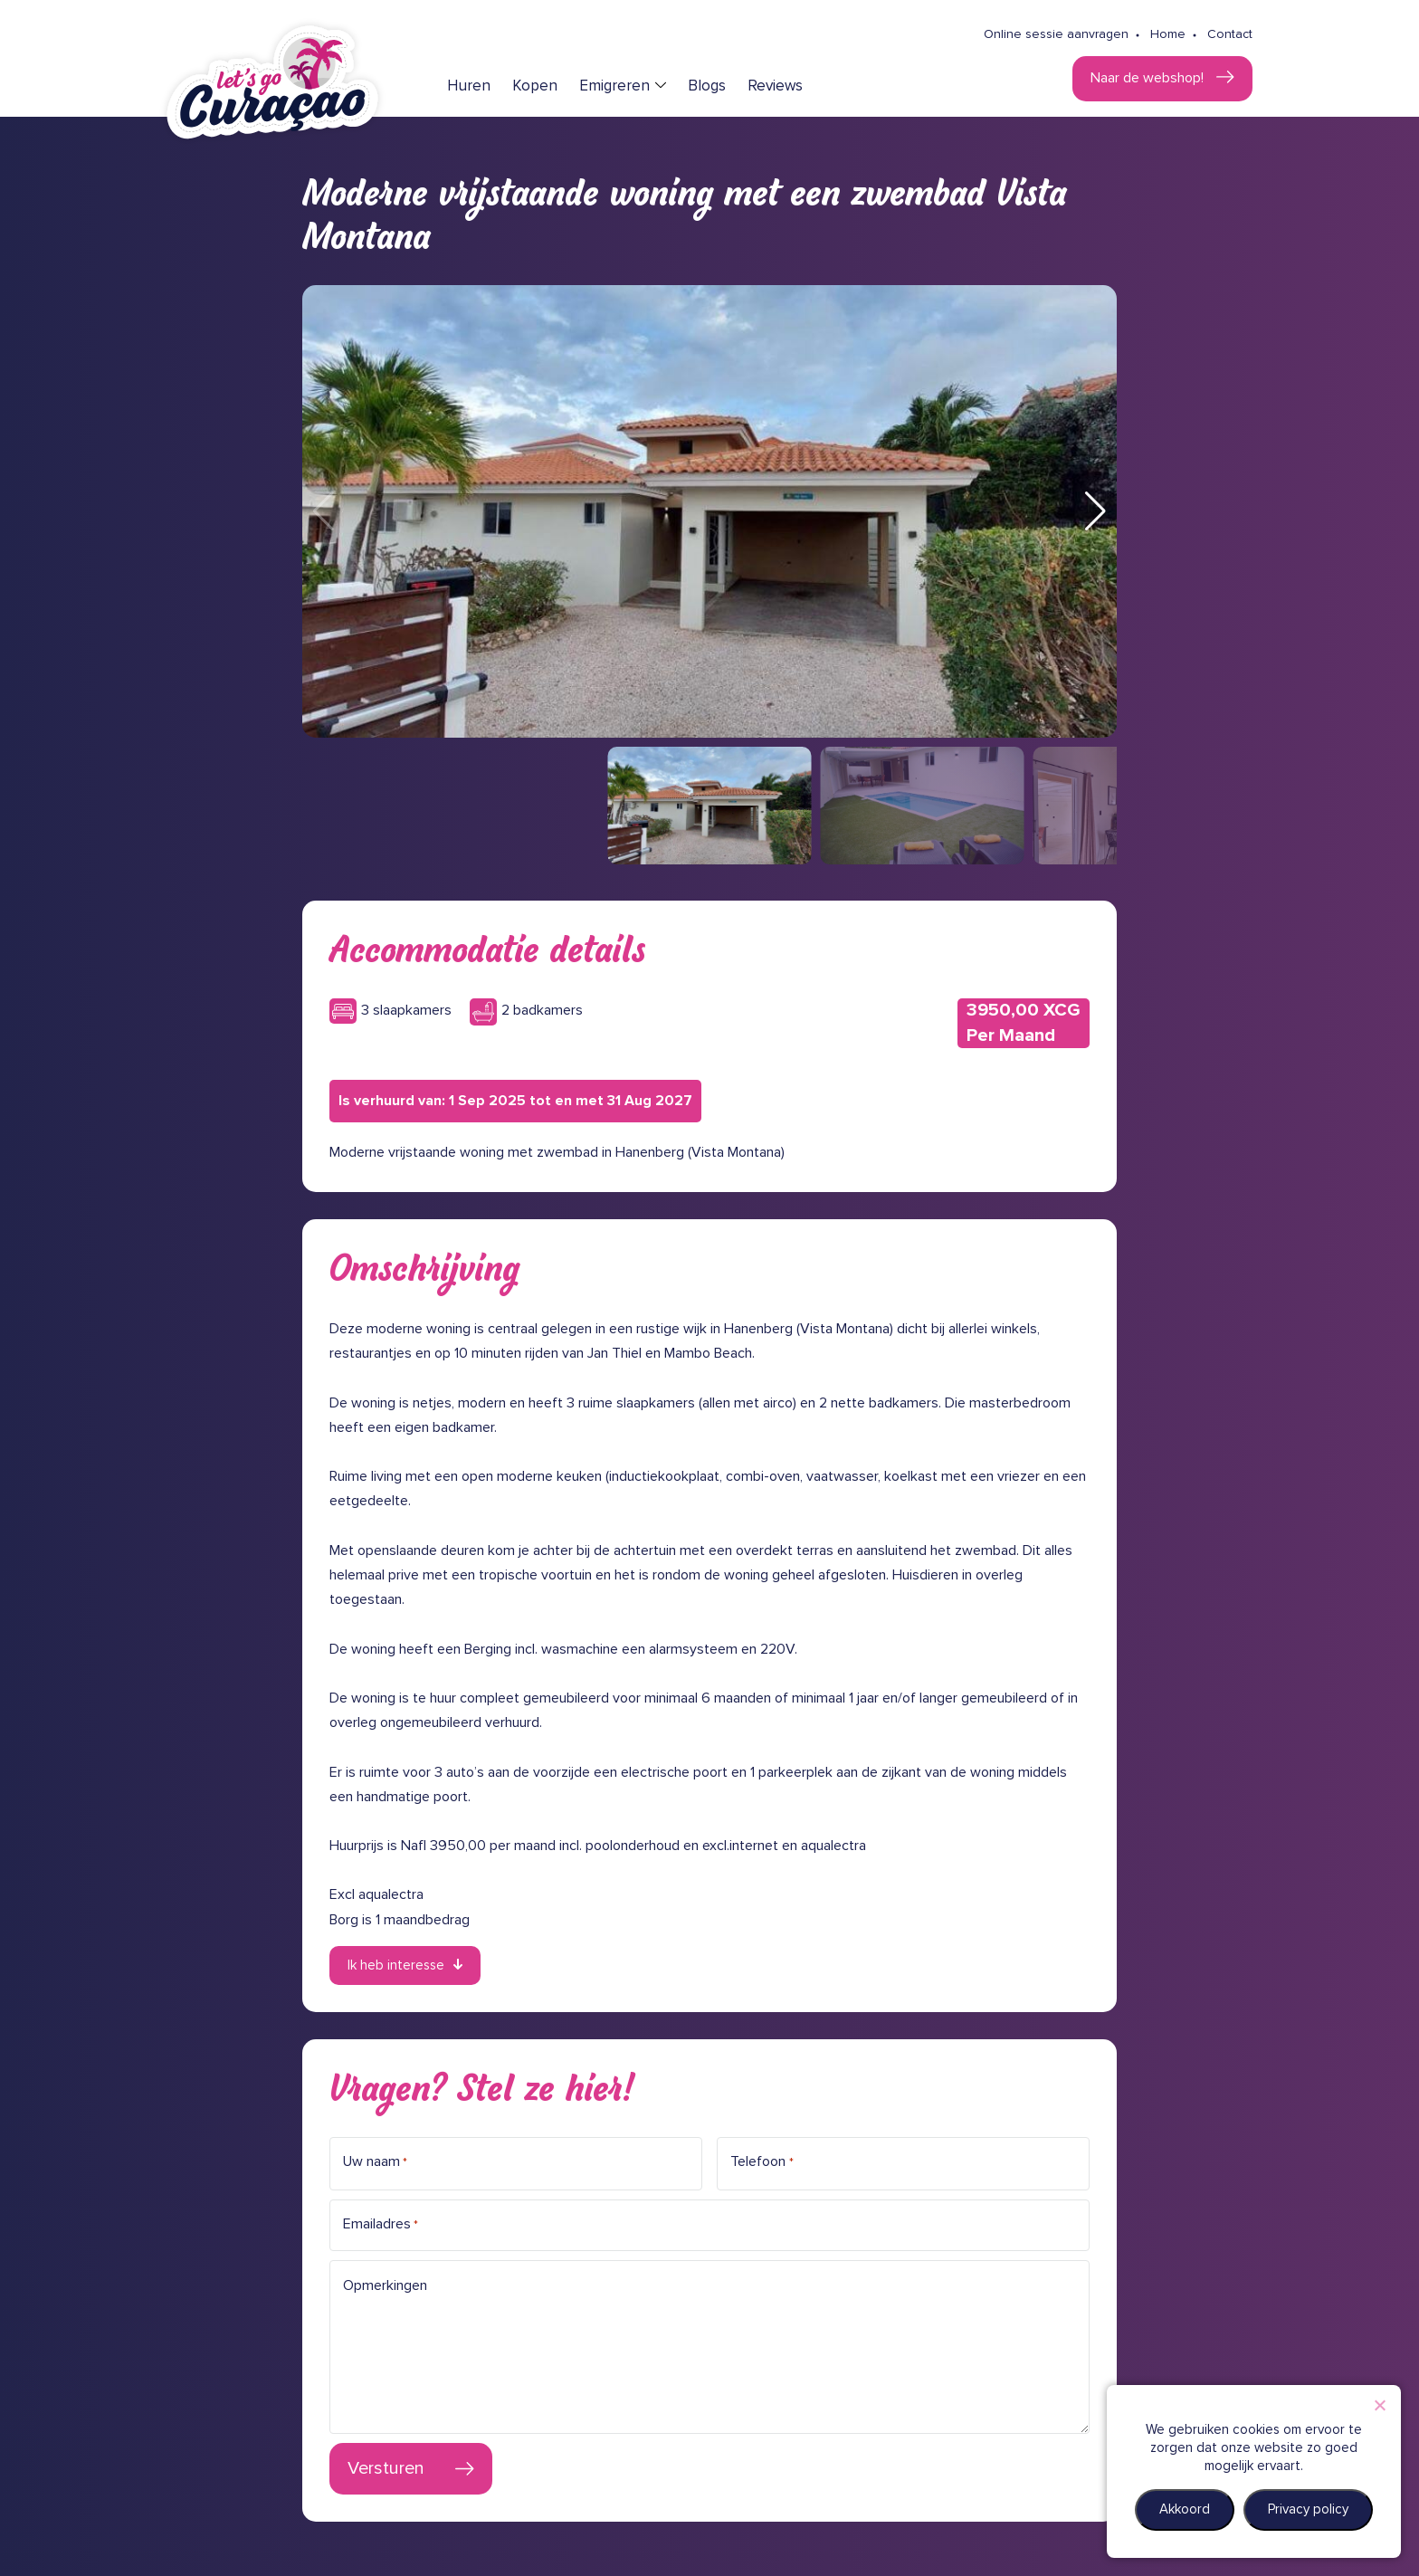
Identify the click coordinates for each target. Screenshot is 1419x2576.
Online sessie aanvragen (1056, 34)
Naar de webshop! (1148, 78)
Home (1168, 34)
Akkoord (1184, 2509)
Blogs (707, 86)
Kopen (534, 86)
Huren (468, 86)
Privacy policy (1308, 2509)
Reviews (775, 86)
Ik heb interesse (396, 1965)
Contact (1229, 34)
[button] (1095, 511)
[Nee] (1379, 2405)
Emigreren (614, 86)
